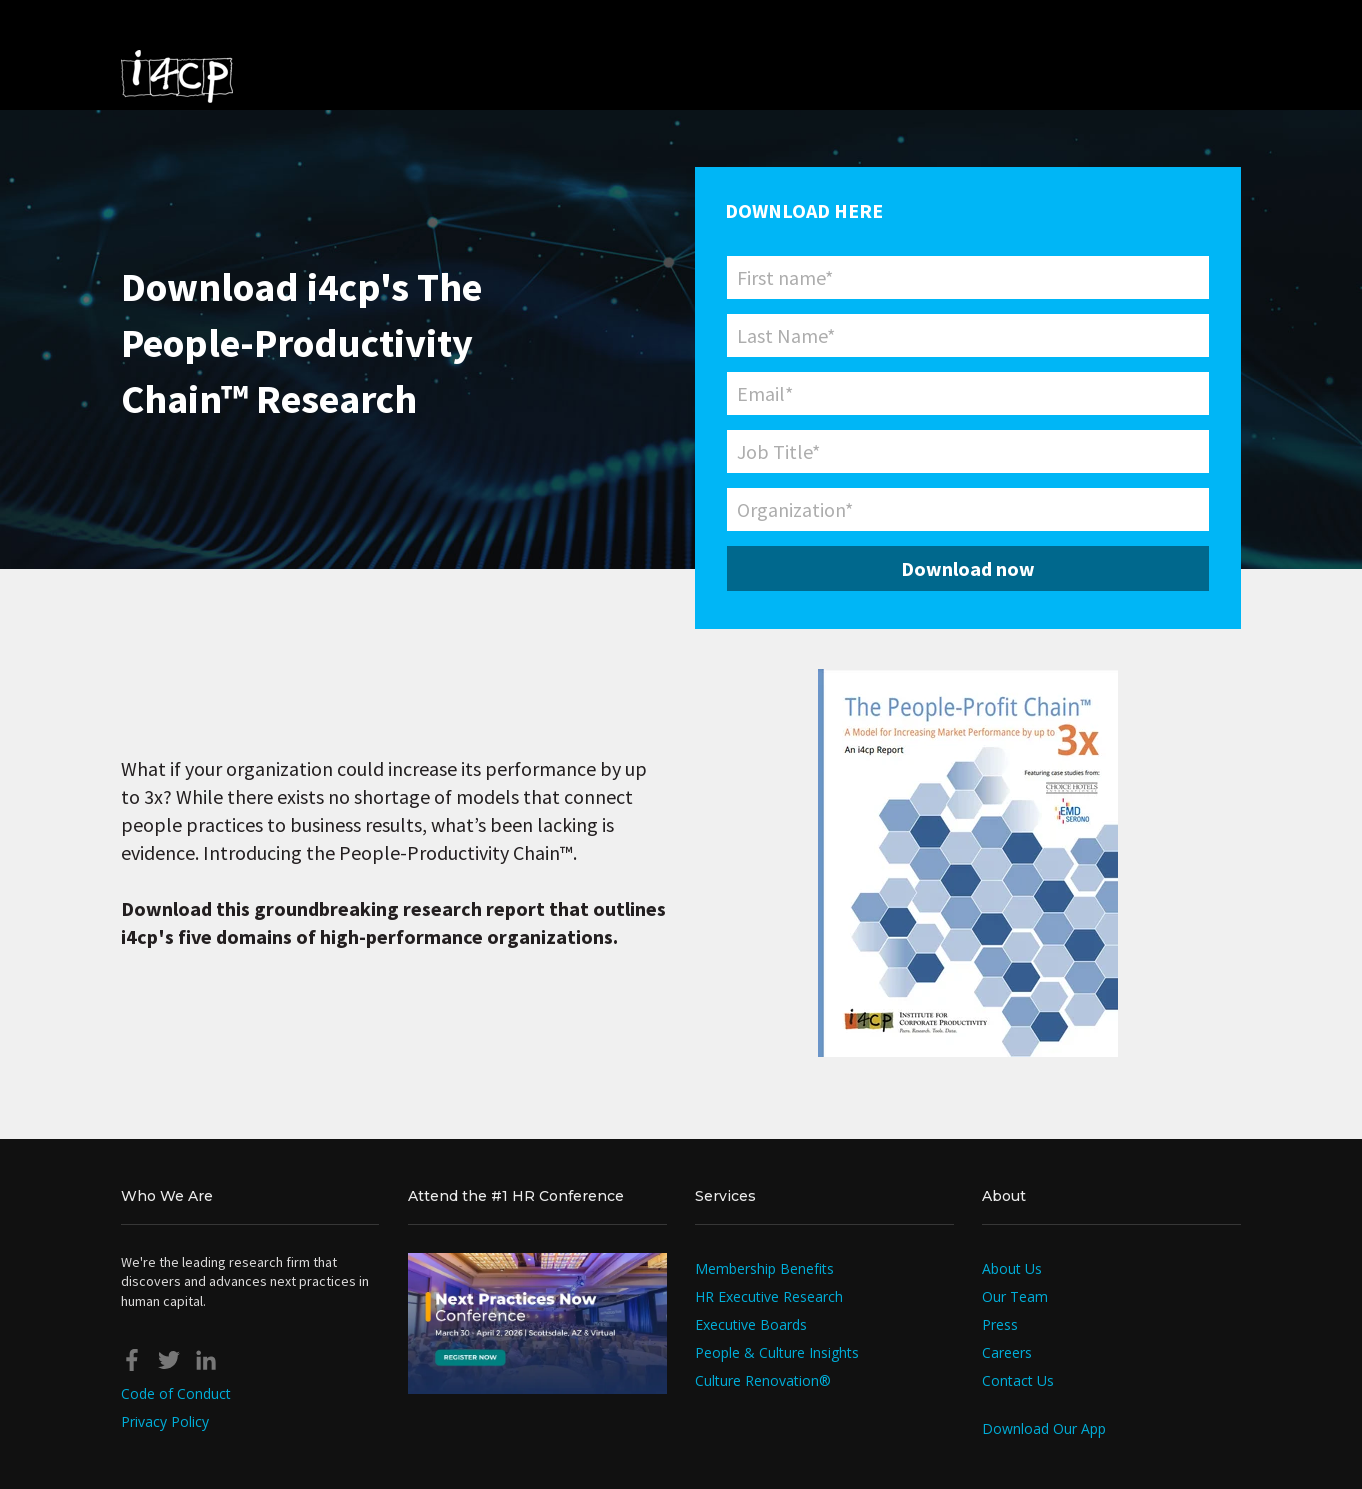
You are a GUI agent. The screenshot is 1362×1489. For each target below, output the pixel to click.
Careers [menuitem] (1007, 1352)
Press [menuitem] (1000, 1324)
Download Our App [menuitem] (1044, 1428)
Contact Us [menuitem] (1018, 1380)
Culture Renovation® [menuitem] (763, 1380)
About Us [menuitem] (1012, 1268)
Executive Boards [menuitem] (751, 1324)
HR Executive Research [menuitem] (769, 1296)
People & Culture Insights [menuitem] (777, 1352)
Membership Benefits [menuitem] (764, 1268)
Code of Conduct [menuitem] (176, 1393)
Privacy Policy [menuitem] (165, 1421)
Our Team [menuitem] (1015, 1296)
